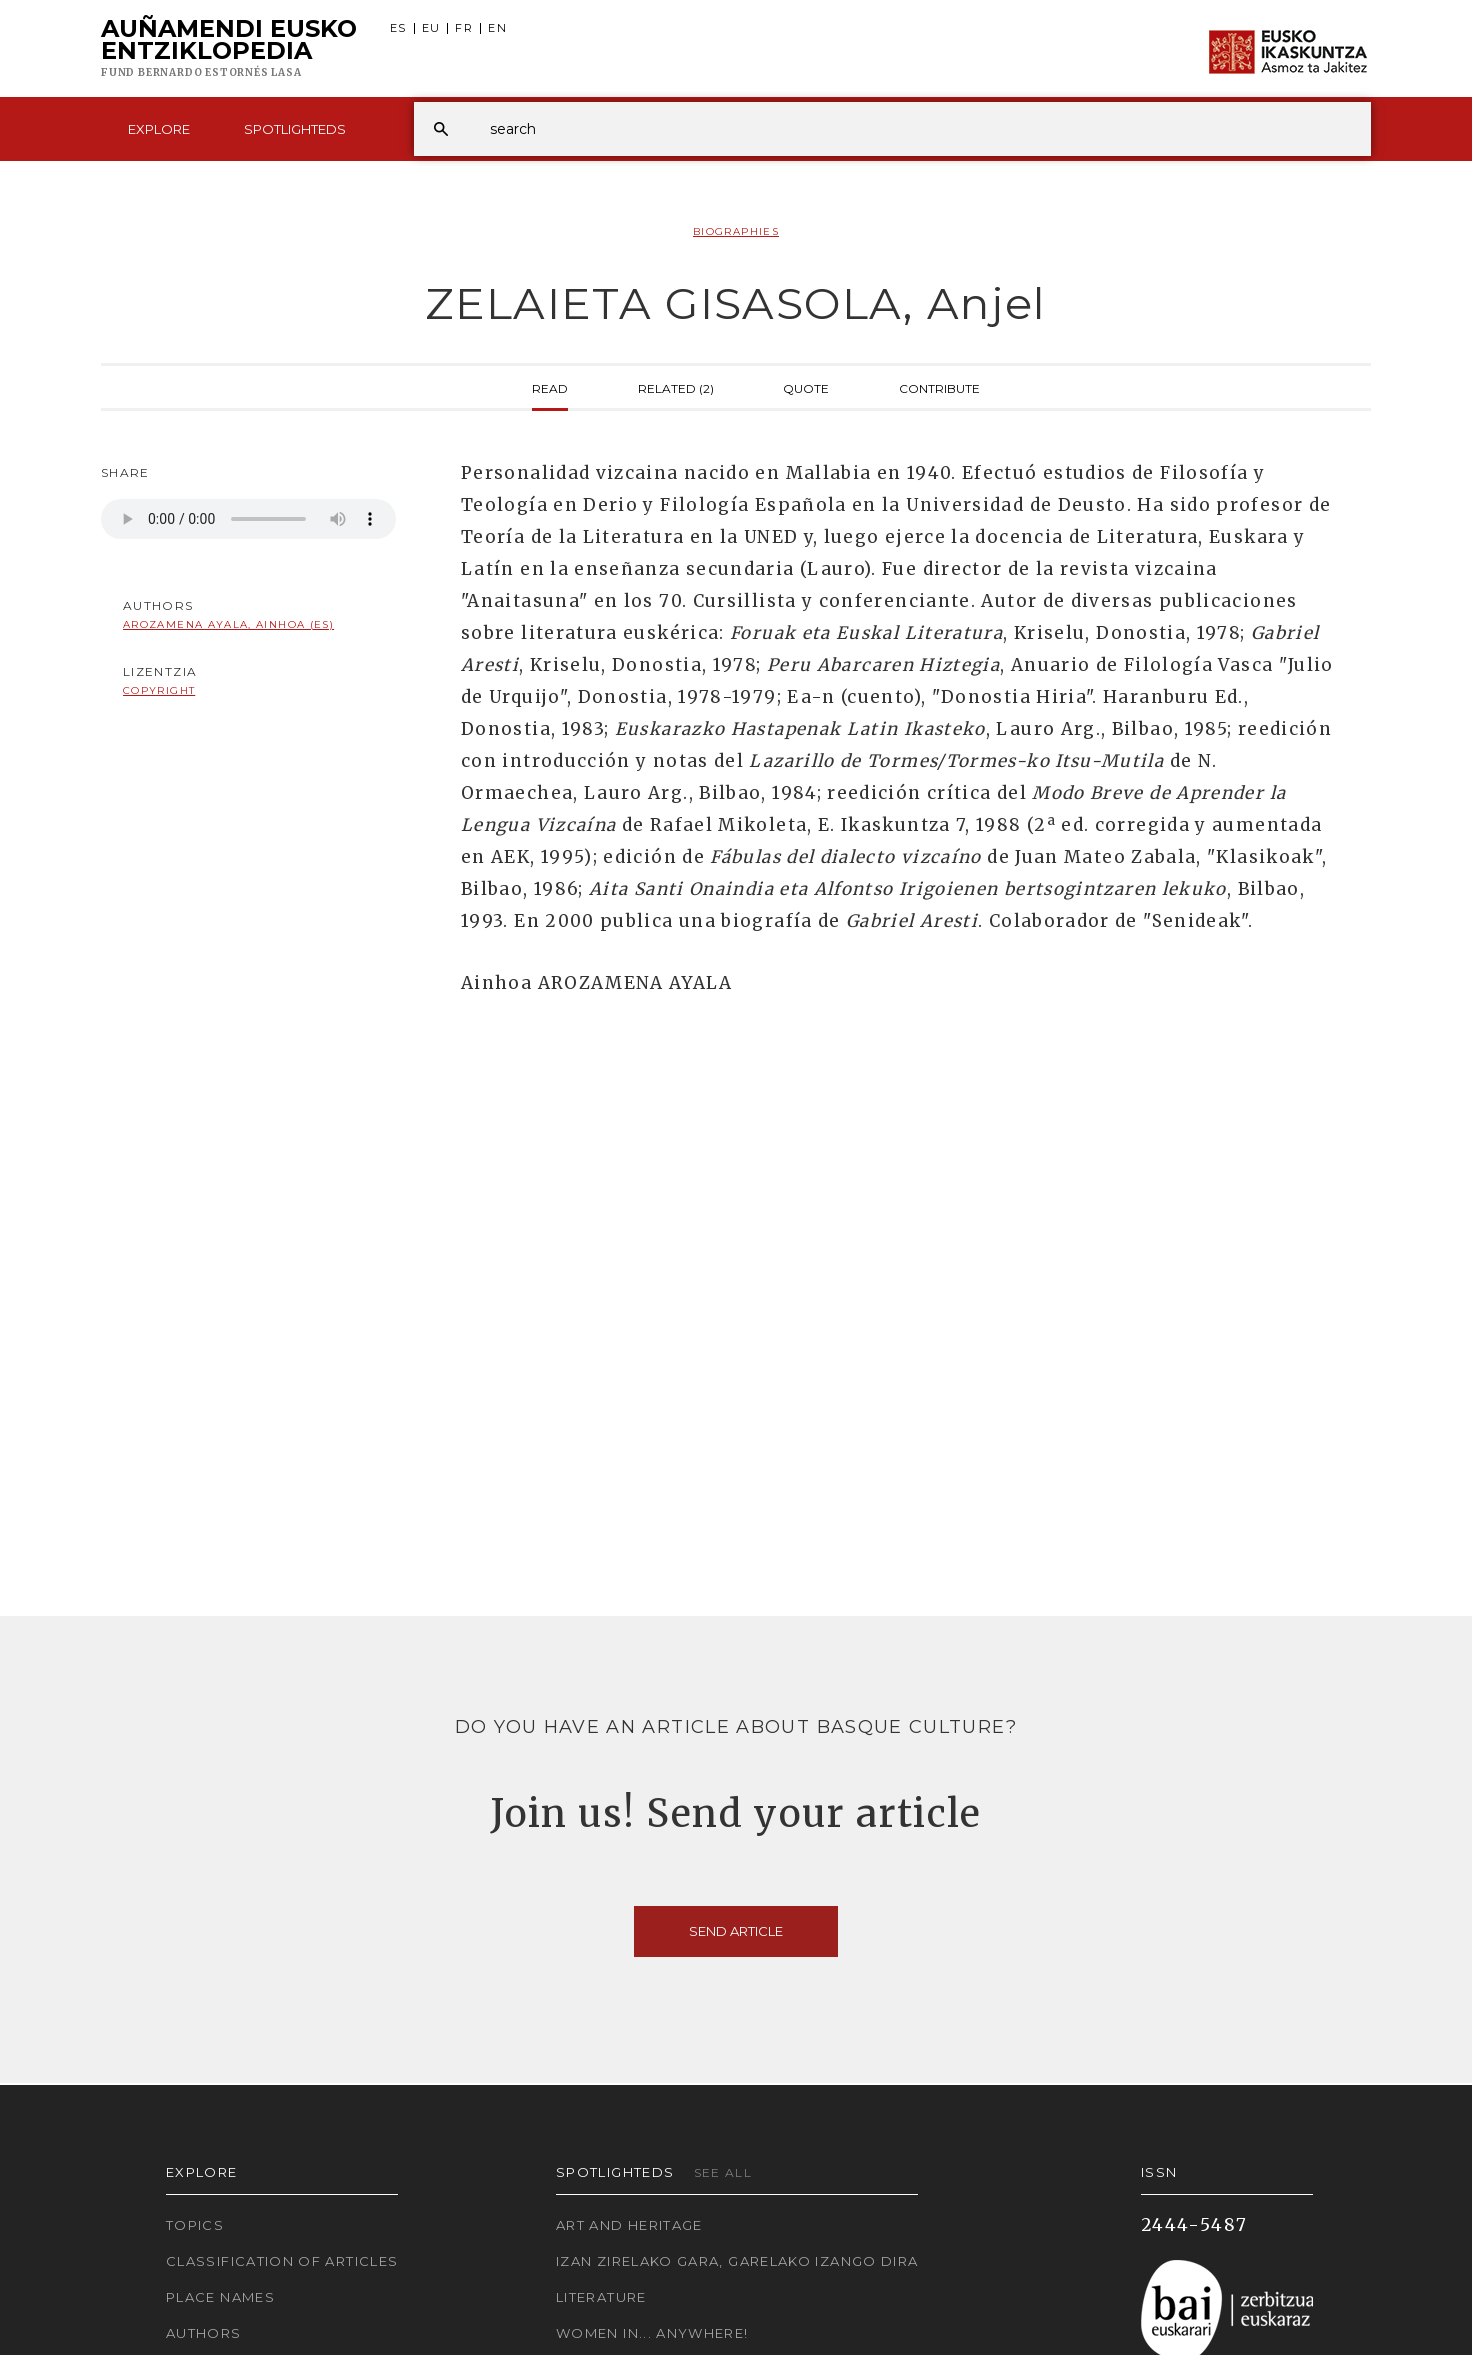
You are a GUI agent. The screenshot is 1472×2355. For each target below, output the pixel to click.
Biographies (736, 231)
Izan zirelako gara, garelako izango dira (737, 2261)
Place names (220, 2297)
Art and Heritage (629, 2225)
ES (398, 28)
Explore (159, 129)
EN (497, 28)
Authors (204, 2333)
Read (550, 387)
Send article (736, 1931)
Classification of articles (282, 2261)
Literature (601, 2297)
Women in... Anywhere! (652, 2333)
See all (723, 2172)
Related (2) (676, 387)
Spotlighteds (295, 129)
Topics (195, 2225)
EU (431, 28)
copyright (159, 690)
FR (464, 28)
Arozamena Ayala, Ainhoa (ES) (228, 624)
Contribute (939, 387)
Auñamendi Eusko (229, 49)
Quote (806, 387)
